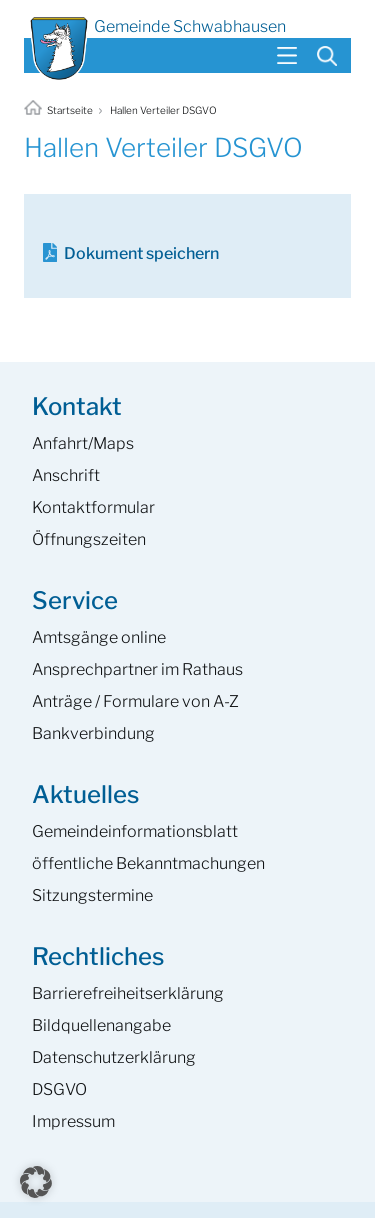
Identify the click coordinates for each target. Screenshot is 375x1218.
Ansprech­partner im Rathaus (137, 669)
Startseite (59, 110)
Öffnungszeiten (89, 539)
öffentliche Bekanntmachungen (148, 863)
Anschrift (66, 475)
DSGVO (59, 1089)
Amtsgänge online (99, 637)
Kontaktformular (93, 507)
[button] (36, 1182)
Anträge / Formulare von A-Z (135, 701)
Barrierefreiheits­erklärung (128, 993)
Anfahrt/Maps (83, 443)
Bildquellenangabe (101, 1025)
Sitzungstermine (92, 895)
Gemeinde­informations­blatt (135, 831)
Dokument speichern (141, 253)
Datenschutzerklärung (114, 1057)
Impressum (73, 1121)
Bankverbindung (93, 733)
